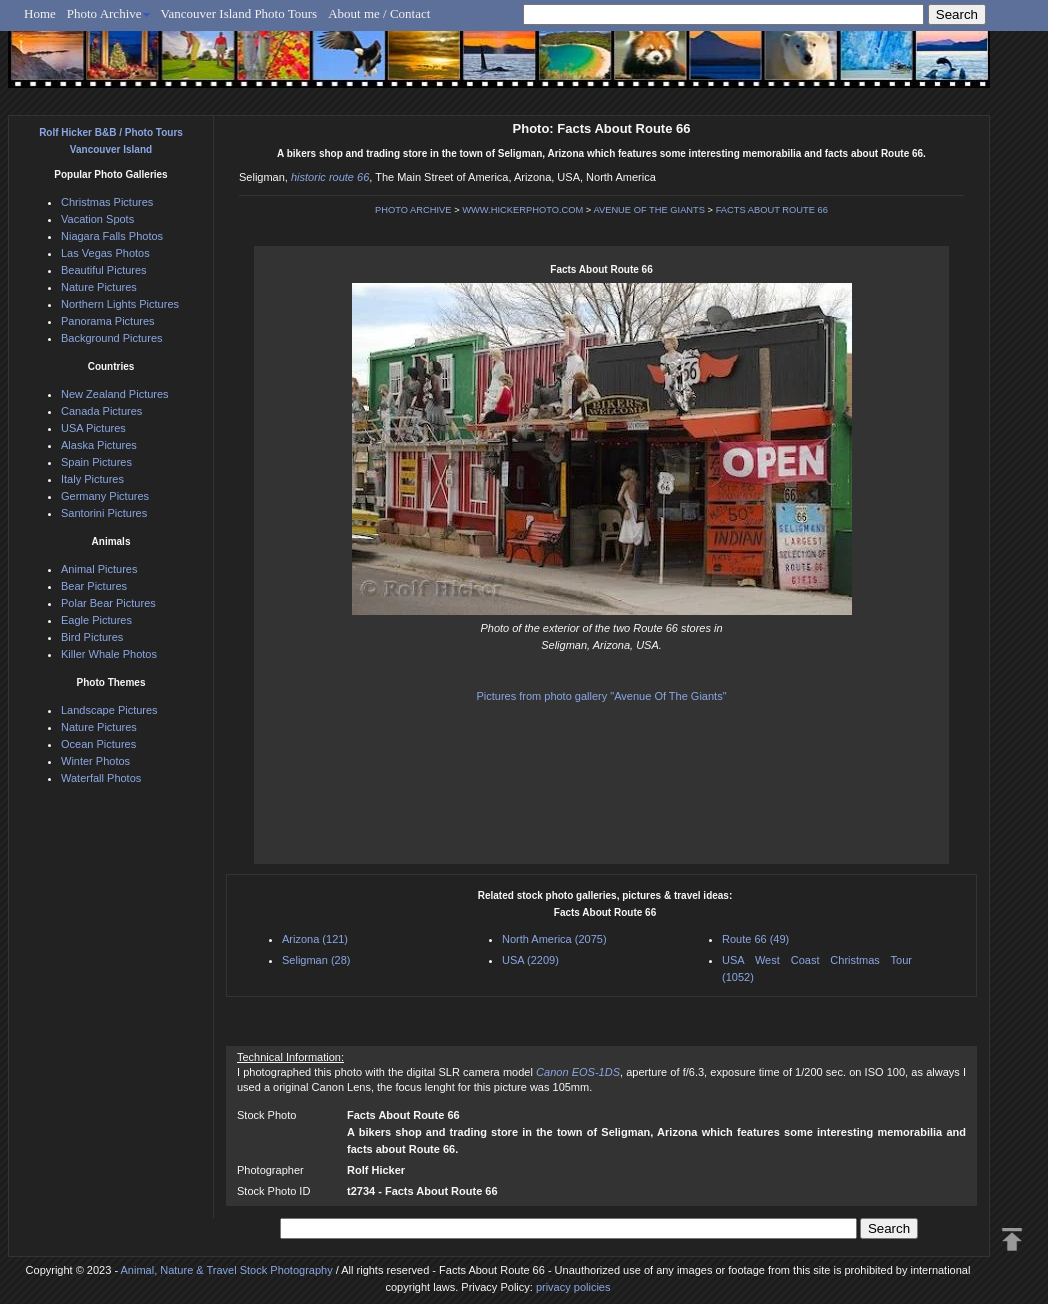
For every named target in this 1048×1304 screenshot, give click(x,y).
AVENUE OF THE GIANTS (649, 210)
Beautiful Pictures (104, 270)
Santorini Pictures (104, 513)
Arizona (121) (315, 939)
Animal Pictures (99, 569)
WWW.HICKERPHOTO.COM (522, 210)
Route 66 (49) (755, 939)
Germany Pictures (105, 496)
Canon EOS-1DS (578, 1072)
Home (40, 13)
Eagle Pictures (96, 620)
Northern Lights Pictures (120, 304)
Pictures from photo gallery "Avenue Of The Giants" (601, 696)
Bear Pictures (94, 586)
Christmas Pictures (107, 202)
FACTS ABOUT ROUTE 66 (772, 210)
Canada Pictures (101, 411)
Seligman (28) (316, 960)
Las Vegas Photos (105, 253)
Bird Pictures (92, 637)
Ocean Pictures (98, 744)
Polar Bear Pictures (108, 603)
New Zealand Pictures (115, 394)
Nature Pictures (99, 287)
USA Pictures (93, 428)
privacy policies (573, 1287)
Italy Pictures (92, 479)
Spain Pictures (96, 462)
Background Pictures (112, 338)
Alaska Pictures (99, 445)
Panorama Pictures (108, 321)
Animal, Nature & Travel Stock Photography (227, 1270)
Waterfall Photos (101, 778)
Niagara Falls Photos (112, 236)
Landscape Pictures (109, 710)
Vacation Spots (97, 219)
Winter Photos (95, 761)
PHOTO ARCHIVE (413, 210)
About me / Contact (379, 13)
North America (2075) (554, 939)
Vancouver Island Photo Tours (239, 13)
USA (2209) (530, 960)
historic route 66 (330, 177)
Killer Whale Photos (109, 654)
